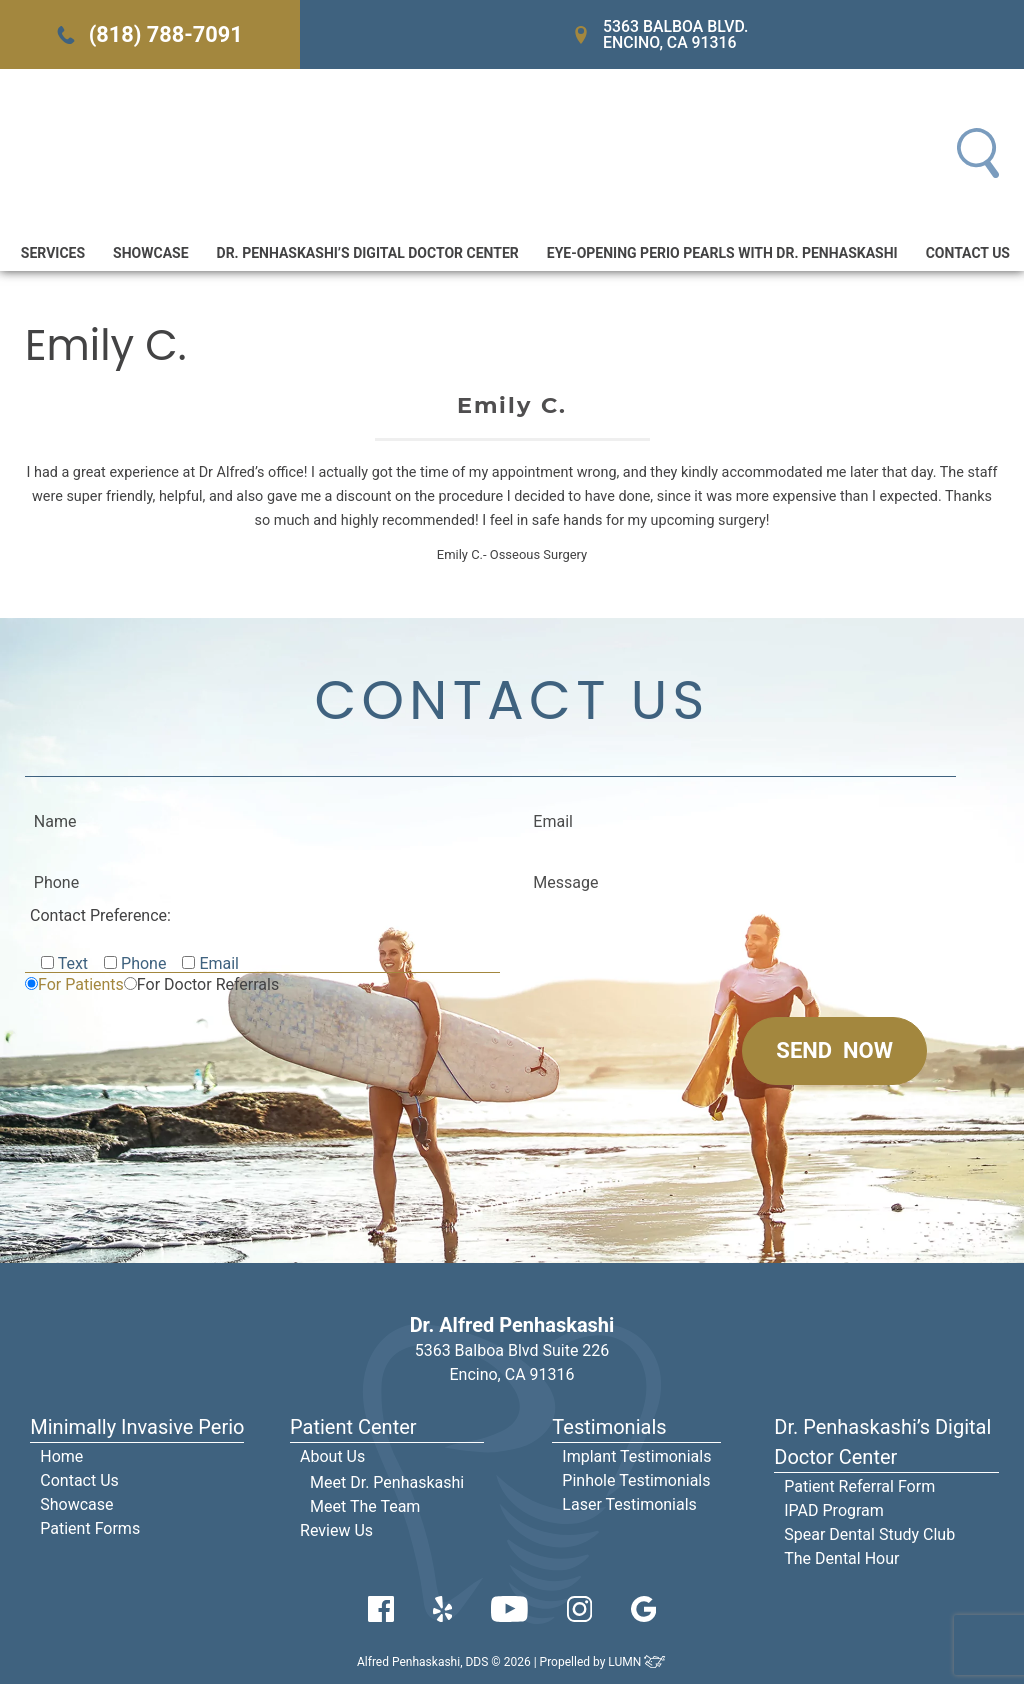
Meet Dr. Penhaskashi (387, 1487)
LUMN (637, 1667)
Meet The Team (365, 1511)
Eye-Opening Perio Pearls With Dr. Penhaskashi (722, 256)
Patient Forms (90, 1533)
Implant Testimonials (636, 1461)
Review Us (336, 1535)
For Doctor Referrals (208, 989)
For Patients (81, 989)
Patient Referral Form (859, 1491)
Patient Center (353, 1432)
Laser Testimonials (629, 1509)
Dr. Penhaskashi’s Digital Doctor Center (368, 256)
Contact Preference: (100, 920)
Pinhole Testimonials (636, 1485)
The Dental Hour (841, 1563)
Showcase (150, 256)
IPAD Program (834, 1515)
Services (53, 256)
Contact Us (968, 256)
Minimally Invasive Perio (137, 1432)
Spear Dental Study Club (869, 1539)
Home (61, 1461)
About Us (332, 1461)
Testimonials (609, 1432)
